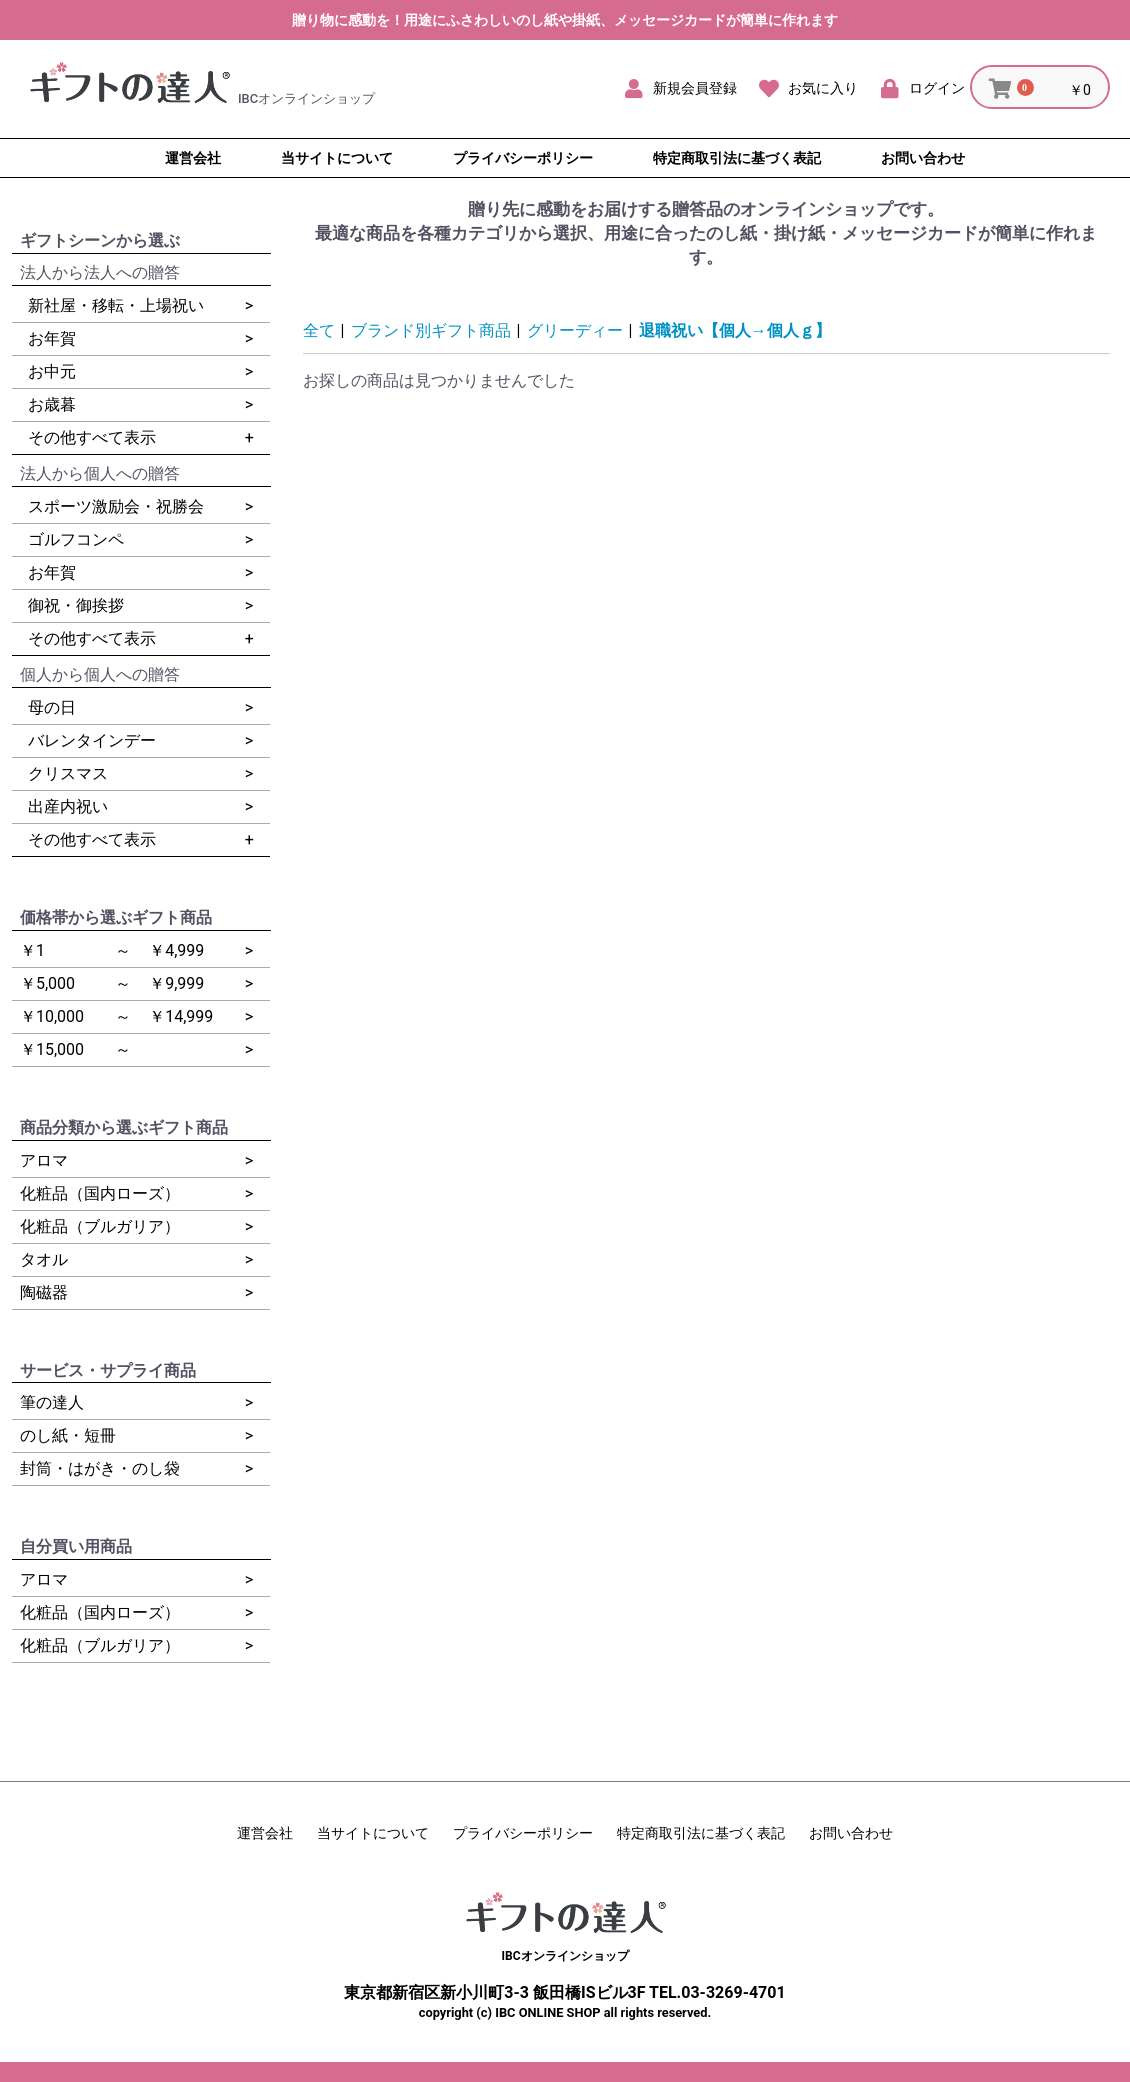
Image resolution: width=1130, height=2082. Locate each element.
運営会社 (265, 1833)
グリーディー (575, 330)
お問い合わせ (851, 1833)
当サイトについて (373, 1833)
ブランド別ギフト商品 (431, 330)
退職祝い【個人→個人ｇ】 (735, 330)
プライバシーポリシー (523, 1833)
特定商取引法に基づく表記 (701, 1833)
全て (319, 330)
